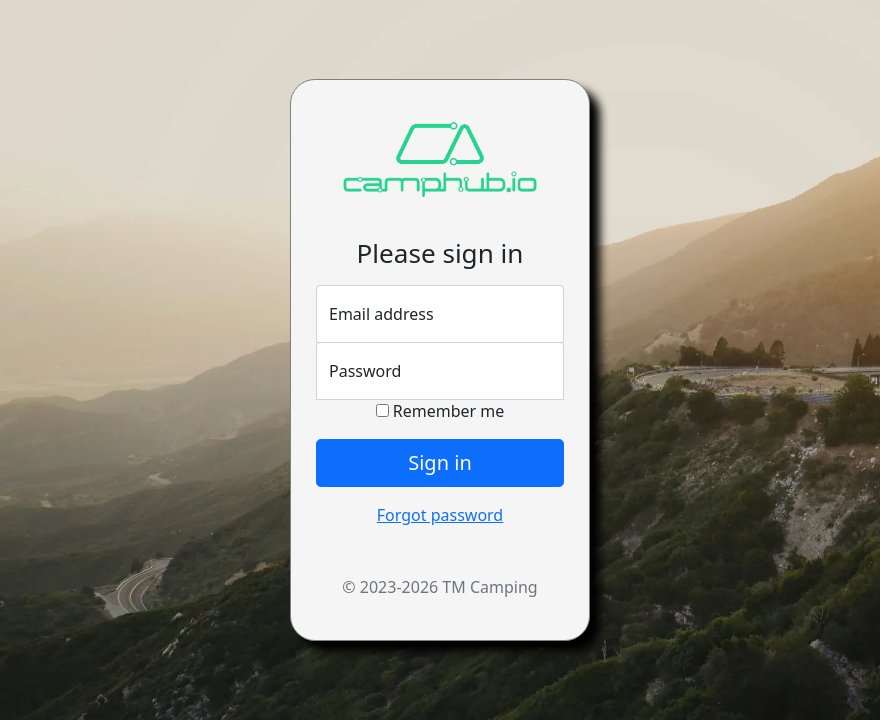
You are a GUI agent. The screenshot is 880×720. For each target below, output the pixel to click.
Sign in (440, 462)
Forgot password (440, 515)
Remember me (440, 411)
